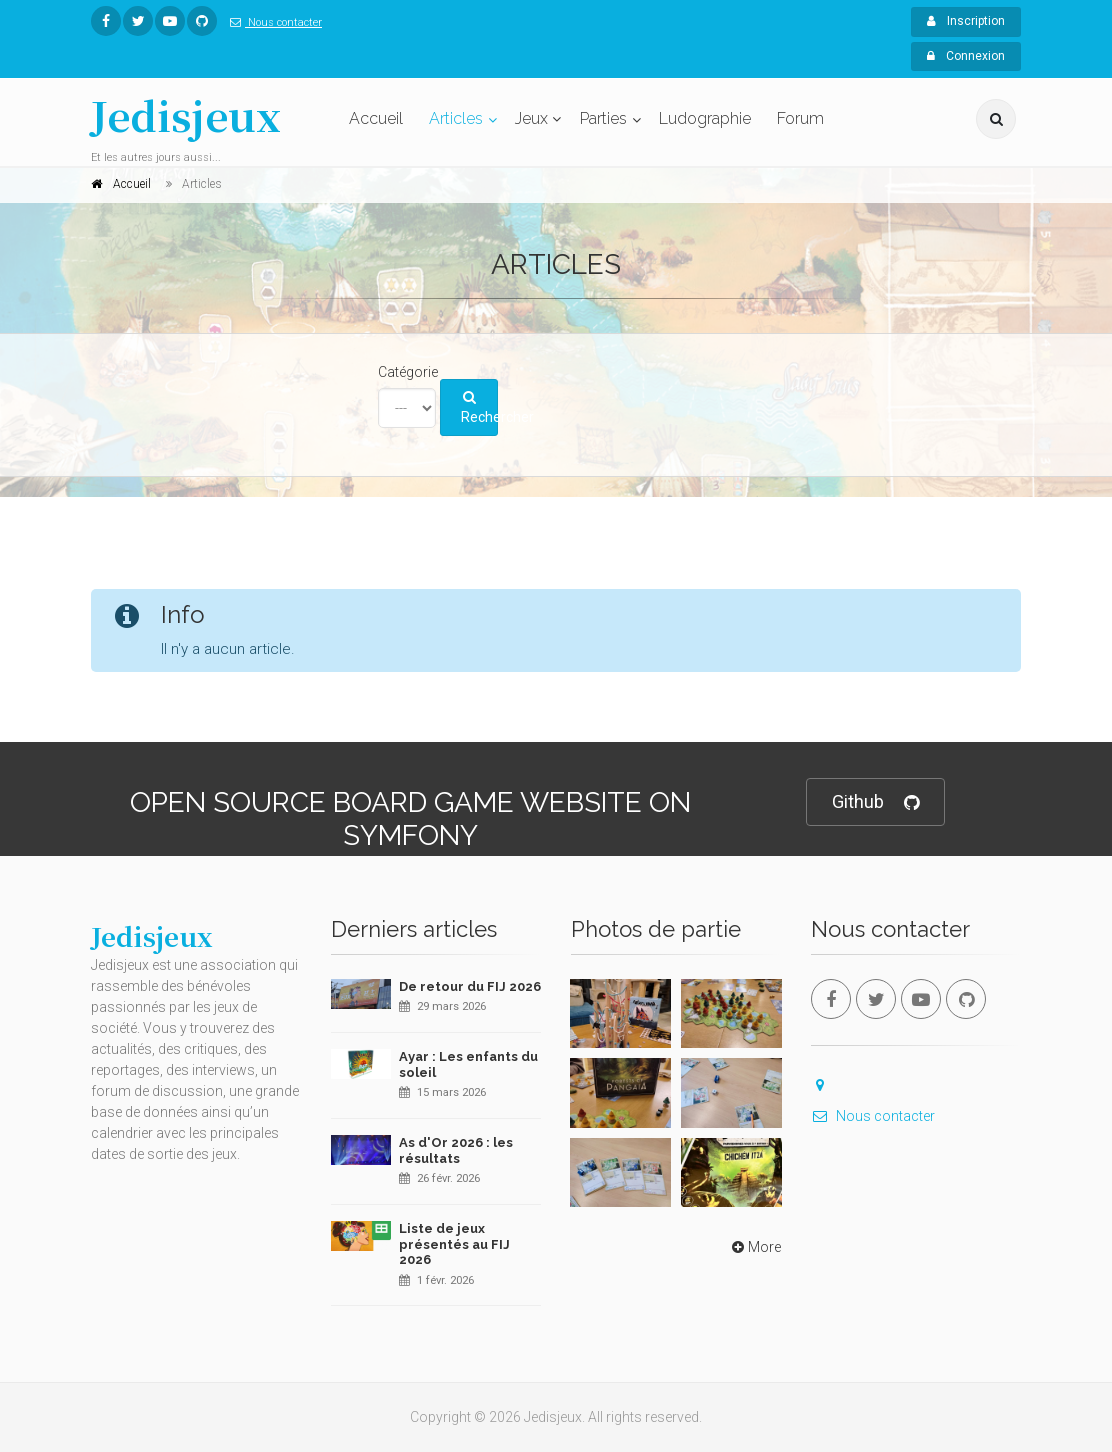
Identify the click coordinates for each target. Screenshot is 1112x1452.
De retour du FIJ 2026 (470, 986)
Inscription (966, 21)
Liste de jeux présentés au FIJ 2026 (454, 1244)
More (754, 1247)
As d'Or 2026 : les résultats (456, 1150)
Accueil (376, 118)
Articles (456, 118)
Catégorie (408, 372)
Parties (603, 118)
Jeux (531, 118)
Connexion (966, 56)
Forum (800, 118)
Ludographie (705, 118)
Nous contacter (272, 22)
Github (875, 802)
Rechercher (479, 408)
